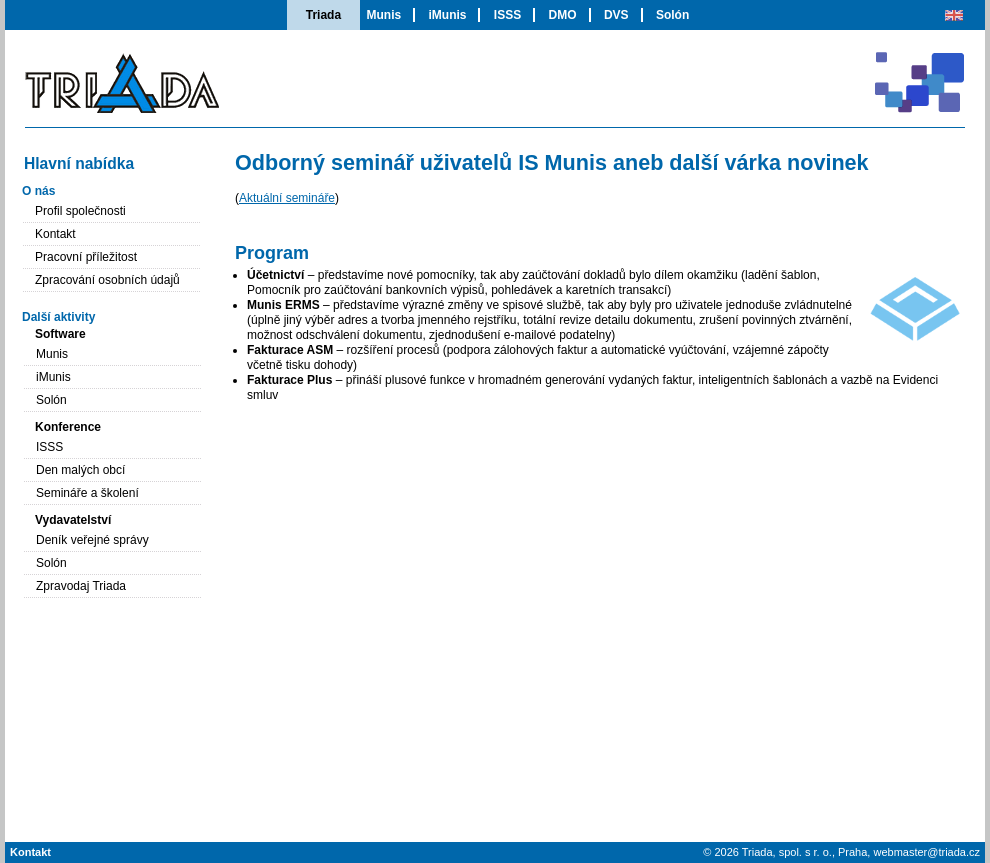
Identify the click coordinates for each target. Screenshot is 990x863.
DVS (616, 15)
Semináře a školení (87, 493)
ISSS (507, 15)
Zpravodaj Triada (81, 586)
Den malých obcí (80, 470)
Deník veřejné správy (92, 540)
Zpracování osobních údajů (107, 280)
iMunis (447, 15)
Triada (323, 15)
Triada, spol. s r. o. (787, 852)
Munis (383, 15)
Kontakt (55, 234)
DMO (563, 15)
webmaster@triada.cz (926, 852)
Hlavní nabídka (79, 163)
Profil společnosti (80, 211)
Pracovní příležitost (86, 257)
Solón (672, 15)
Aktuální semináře (287, 198)
